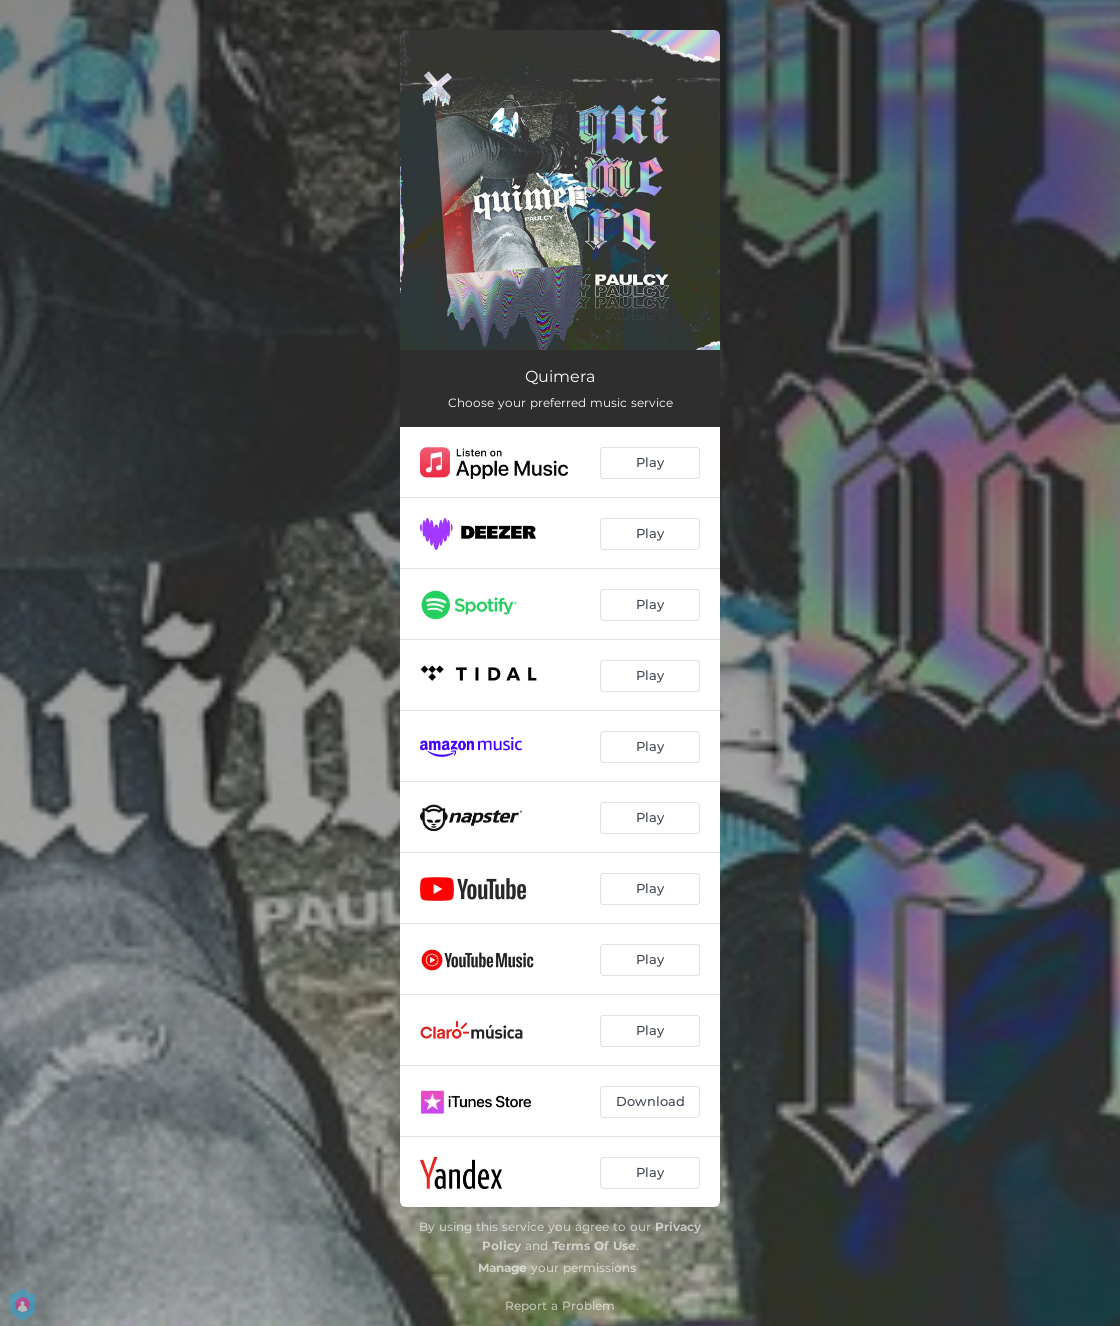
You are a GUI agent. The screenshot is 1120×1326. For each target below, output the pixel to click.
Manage (502, 1267)
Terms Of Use (594, 1245)
